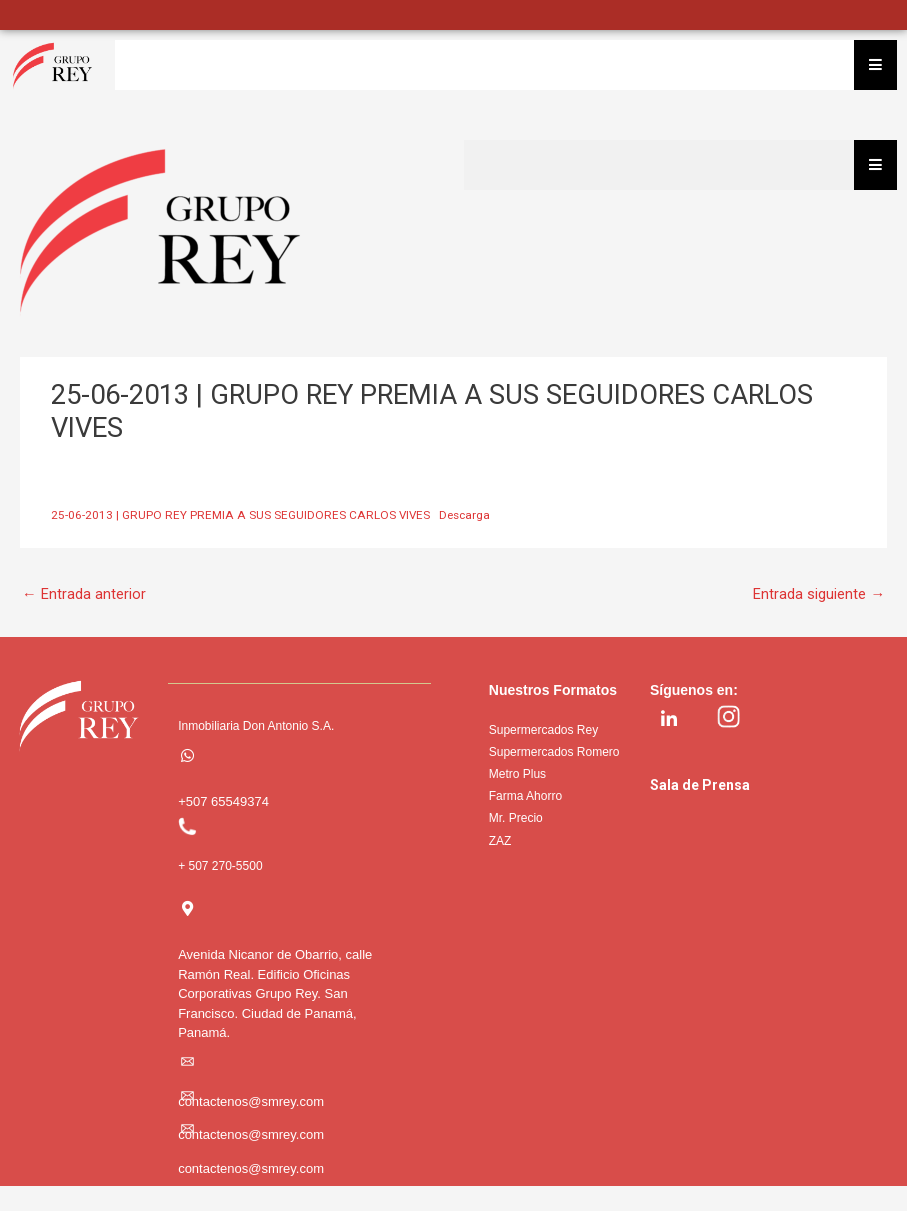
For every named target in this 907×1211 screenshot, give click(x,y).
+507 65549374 (223, 801)
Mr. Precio (516, 818)
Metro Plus (517, 774)
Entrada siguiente (819, 594)
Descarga (464, 515)
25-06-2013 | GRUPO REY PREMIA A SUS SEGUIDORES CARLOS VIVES (240, 515)
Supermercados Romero (554, 752)
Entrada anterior (84, 594)
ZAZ (500, 841)
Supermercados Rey (543, 730)
